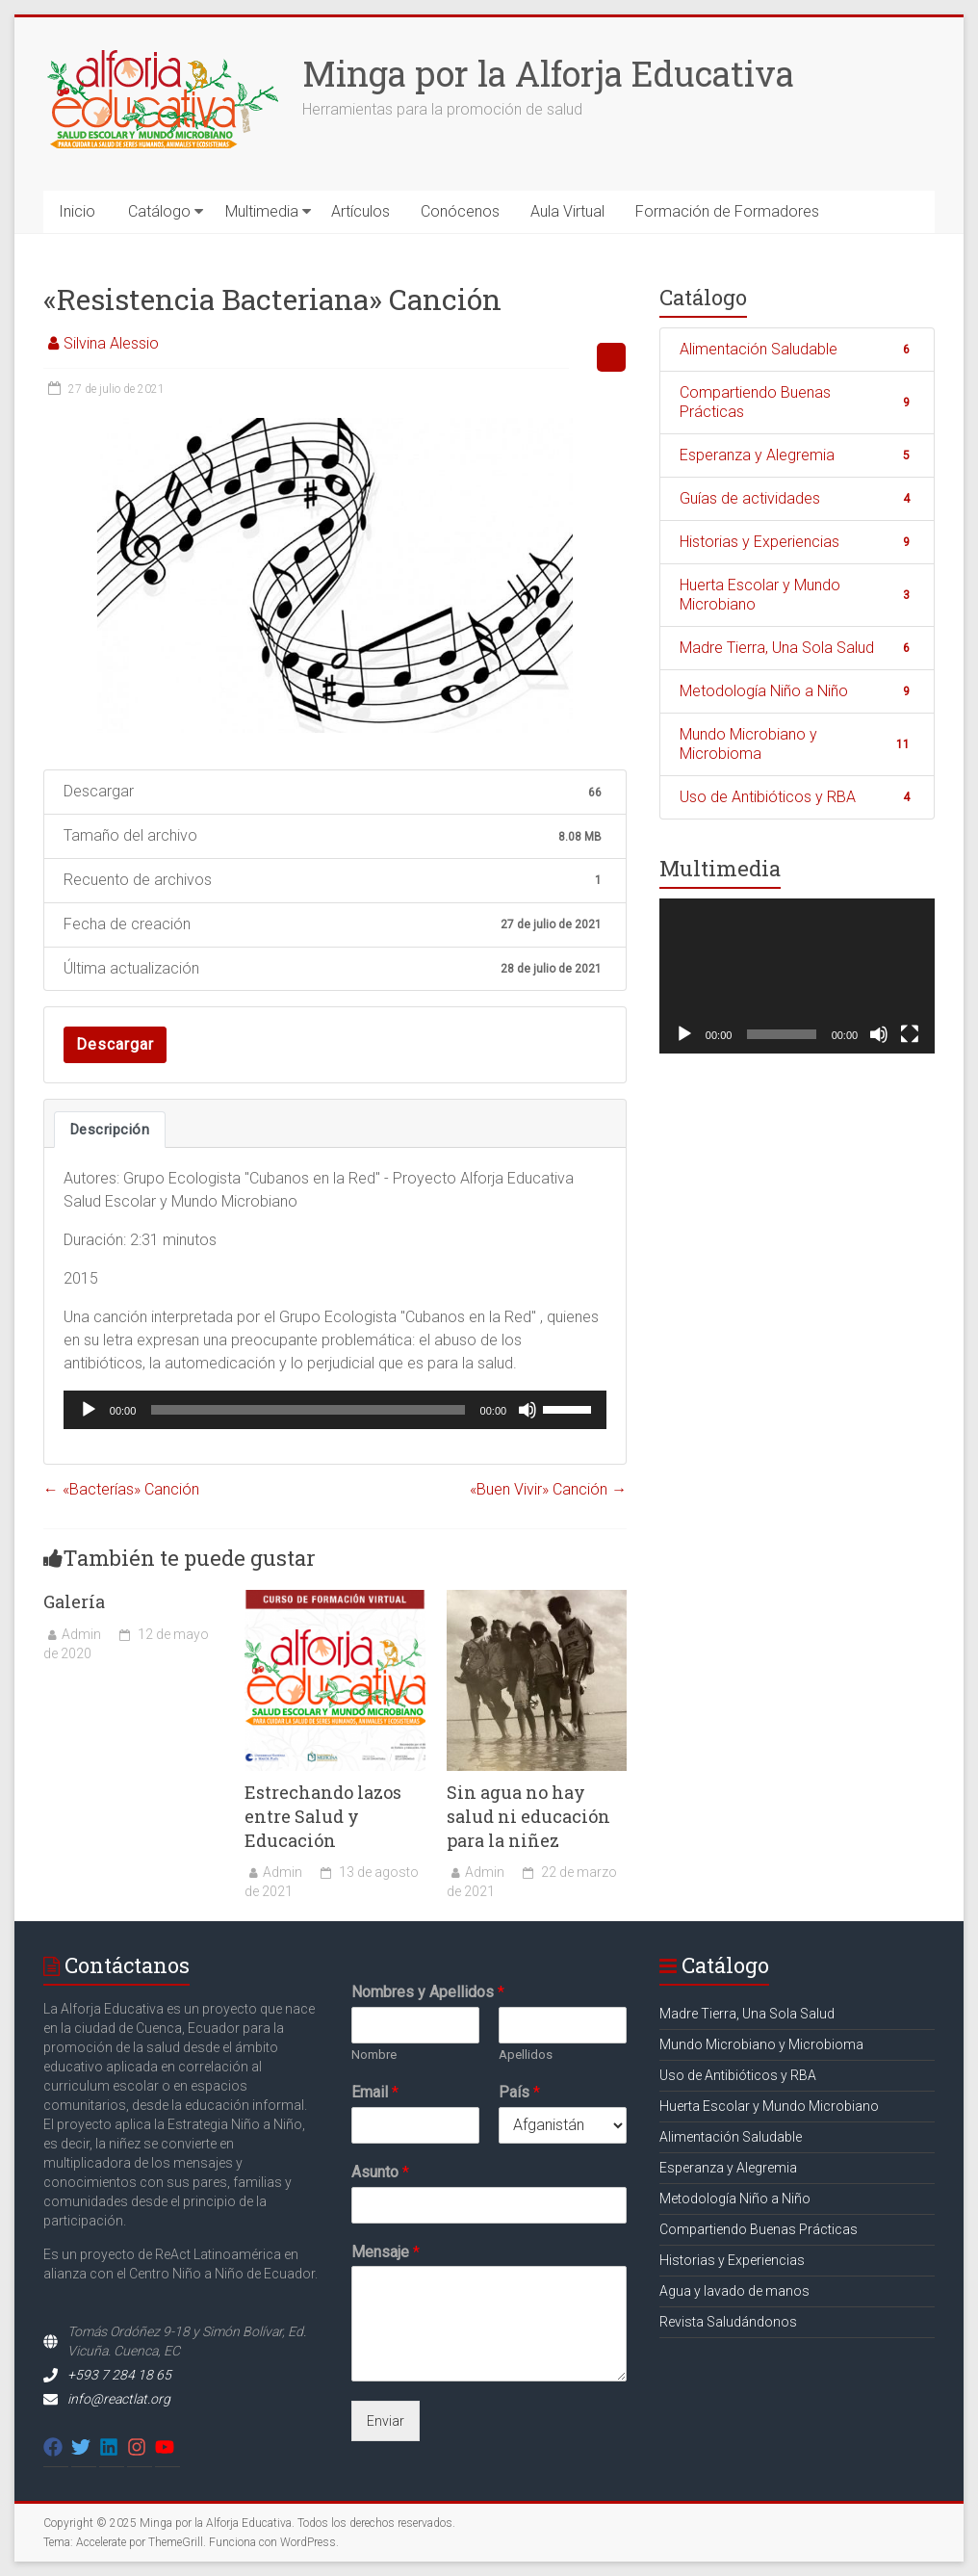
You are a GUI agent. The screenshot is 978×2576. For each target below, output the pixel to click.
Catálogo (159, 211)
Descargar (115, 1044)
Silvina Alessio (111, 343)
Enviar (385, 2421)
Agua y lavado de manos (734, 2291)
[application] (335, 1410)
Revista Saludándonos (728, 2321)
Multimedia (261, 211)
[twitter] (83, 2447)
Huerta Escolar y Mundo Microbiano (797, 594)
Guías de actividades (797, 498)
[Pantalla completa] (909, 1034)
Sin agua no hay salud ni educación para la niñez (528, 1816)
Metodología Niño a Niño (797, 691)
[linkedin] (111, 2447)
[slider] (307, 1410)
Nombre (374, 2054)
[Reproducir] (88, 1409)
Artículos (360, 211)
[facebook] (55, 2447)
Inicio (77, 211)
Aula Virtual (567, 211)
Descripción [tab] (110, 1129)
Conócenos (460, 211)
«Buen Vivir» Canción (548, 1489)
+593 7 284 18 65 (119, 2374)
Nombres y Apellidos (427, 1992)
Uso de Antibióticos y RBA (797, 797)
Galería (74, 1601)
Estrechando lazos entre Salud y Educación (322, 1816)
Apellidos (526, 2054)
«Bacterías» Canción (121, 1489)
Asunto (380, 2172)
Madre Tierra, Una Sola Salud (797, 647)
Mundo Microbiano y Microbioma (797, 744)
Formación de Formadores (727, 211)
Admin (81, 1634)
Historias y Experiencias (797, 542)
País (519, 2092)
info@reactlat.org (118, 2399)
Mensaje (385, 2252)
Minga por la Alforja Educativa (548, 73)
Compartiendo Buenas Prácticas (797, 402)
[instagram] (139, 2447)
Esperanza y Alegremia (797, 455)
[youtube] (167, 2447)
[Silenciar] (527, 1409)
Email (375, 2092)
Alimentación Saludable (797, 349)
